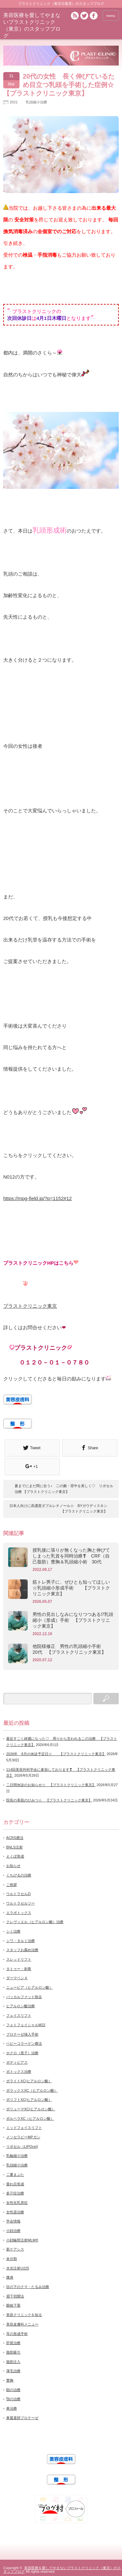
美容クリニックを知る (24, 2315)
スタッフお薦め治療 (22, 1950)
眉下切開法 (15, 2296)
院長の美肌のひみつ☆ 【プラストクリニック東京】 (49, 1800)
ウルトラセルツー (20, 1903)
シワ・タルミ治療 (20, 1941)
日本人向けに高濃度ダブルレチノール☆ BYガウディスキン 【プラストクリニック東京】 (58, 1509)
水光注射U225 (17, 2268)
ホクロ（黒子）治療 (22, 2053)
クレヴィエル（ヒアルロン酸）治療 (34, 1922)
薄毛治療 (13, 2371)
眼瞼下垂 (13, 2305)
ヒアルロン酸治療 (20, 2006)
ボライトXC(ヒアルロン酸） (29, 2081)
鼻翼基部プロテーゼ (22, 2418)
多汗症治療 (15, 2193)
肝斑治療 (13, 2343)
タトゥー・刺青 (18, 1969)
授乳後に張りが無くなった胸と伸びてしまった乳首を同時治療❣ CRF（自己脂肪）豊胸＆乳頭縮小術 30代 (71, 1555)
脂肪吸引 (13, 2352)
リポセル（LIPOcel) (22, 2146)
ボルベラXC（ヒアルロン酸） (30, 2118)
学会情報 (13, 2221)
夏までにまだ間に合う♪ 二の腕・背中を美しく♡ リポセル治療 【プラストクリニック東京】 (64, 1489)
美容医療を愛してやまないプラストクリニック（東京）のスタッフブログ (62, 2569)
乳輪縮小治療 (17, 2156)
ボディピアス (17, 2062)
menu (110, 16)
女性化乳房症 (17, 2203)
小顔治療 (13, 2231)
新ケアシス (15, 2249)
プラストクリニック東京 (30, 1306)
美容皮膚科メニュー (22, 2324)
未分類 (11, 2259)
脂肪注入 (13, 2362)
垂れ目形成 (15, 2184)
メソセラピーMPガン (23, 2137)
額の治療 (13, 2390)
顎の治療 (13, 2399)
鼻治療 (11, 2408)
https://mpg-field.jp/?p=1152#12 (37, 1198)
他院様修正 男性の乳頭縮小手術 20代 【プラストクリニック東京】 (71, 1649)
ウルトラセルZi (18, 1894)
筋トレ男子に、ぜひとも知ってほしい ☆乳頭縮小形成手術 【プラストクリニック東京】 (73, 1587)
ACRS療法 (14, 1838)
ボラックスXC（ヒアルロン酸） (32, 2090)
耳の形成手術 (17, 2334)
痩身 (9, 2277)
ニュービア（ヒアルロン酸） (29, 1987)
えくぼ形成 (15, 1856)
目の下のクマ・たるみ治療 (27, 2287)
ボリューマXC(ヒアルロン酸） (30, 2109)
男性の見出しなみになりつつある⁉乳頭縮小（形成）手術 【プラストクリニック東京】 (73, 1620)
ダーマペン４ (17, 1978)
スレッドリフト (18, 1959)
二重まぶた (15, 2175)
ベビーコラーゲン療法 (24, 2043)
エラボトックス (18, 1913)
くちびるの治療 (18, 1875)
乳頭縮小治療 (36, 102)
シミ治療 (13, 1931)
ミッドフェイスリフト (24, 2128)
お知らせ (13, 1866)
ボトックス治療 (18, 2071)
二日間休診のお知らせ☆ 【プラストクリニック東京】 (51, 1785)
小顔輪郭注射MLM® (22, 2240)
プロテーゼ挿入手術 (22, 2034)
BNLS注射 (14, 1847)
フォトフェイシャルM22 (25, 2025)
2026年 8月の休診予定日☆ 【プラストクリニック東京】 (56, 1754)
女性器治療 (15, 2212)
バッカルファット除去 (24, 1997)
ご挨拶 (11, 1885)
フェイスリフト (18, 2015)
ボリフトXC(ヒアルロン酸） (29, 2099)
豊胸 (9, 2380)
